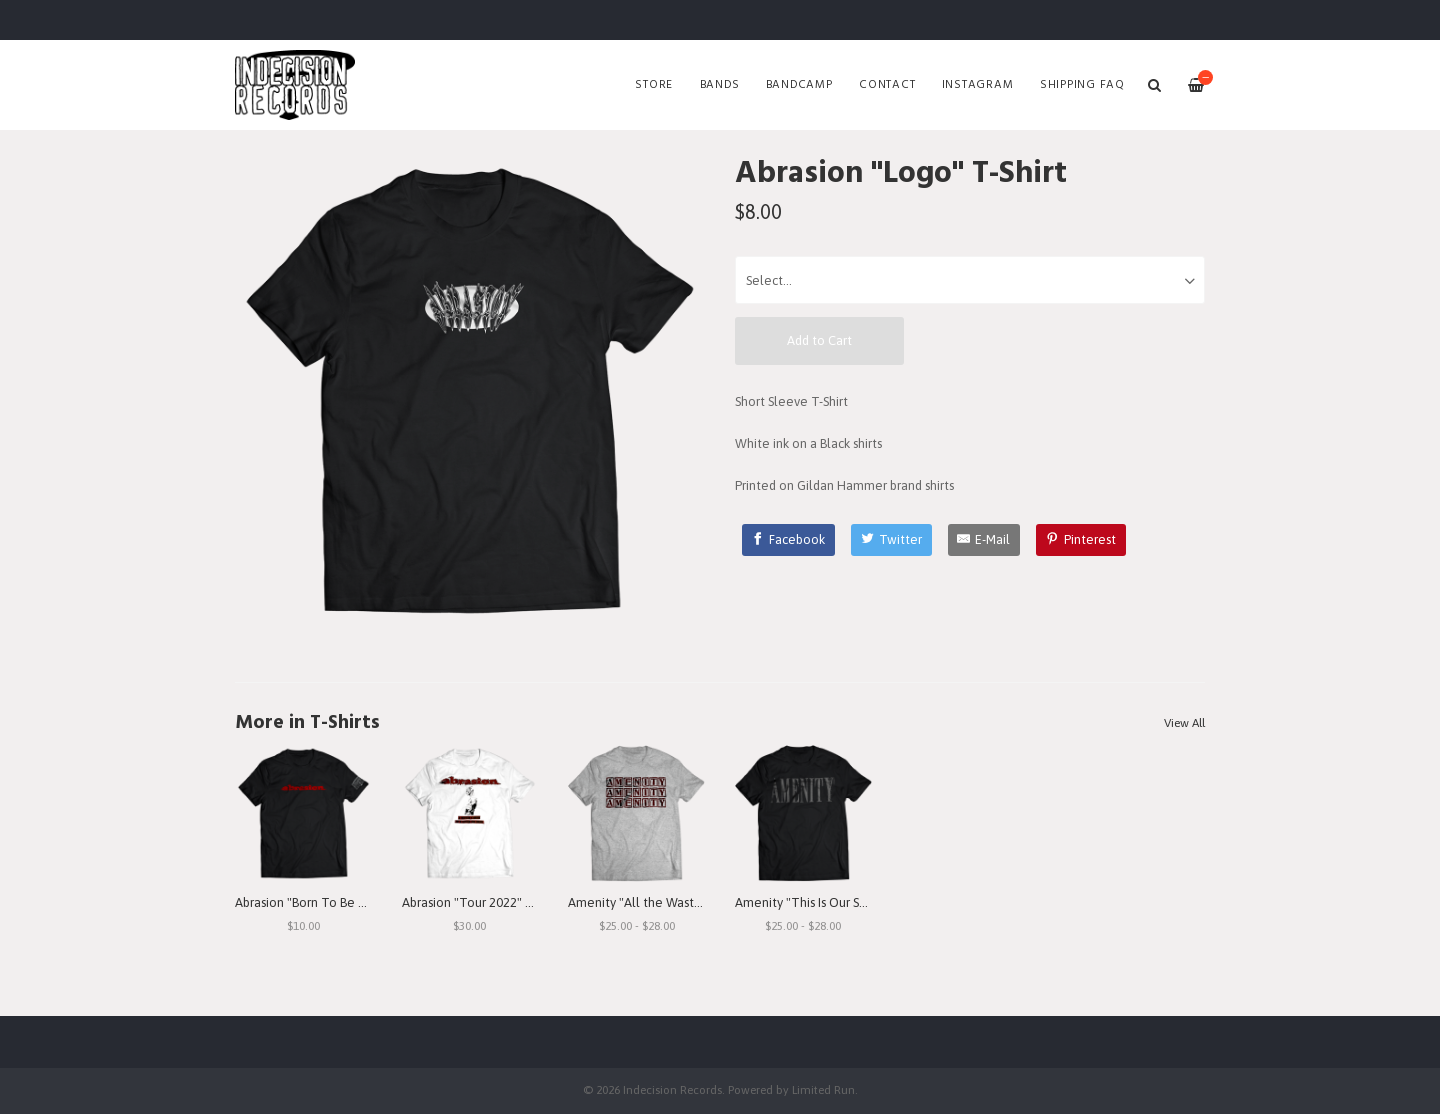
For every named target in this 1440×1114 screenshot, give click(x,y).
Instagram (978, 85)
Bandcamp (799, 85)
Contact (887, 85)
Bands (720, 85)
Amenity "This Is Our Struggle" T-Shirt (841, 902)
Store (654, 85)
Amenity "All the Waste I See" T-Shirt (673, 902)
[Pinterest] (1081, 540)
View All (1184, 723)
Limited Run (823, 1089)
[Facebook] (789, 540)
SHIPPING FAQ (1082, 85)
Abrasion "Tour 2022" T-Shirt (482, 902)
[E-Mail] (984, 540)
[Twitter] (891, 540)
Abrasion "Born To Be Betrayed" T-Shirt (345, 902)
